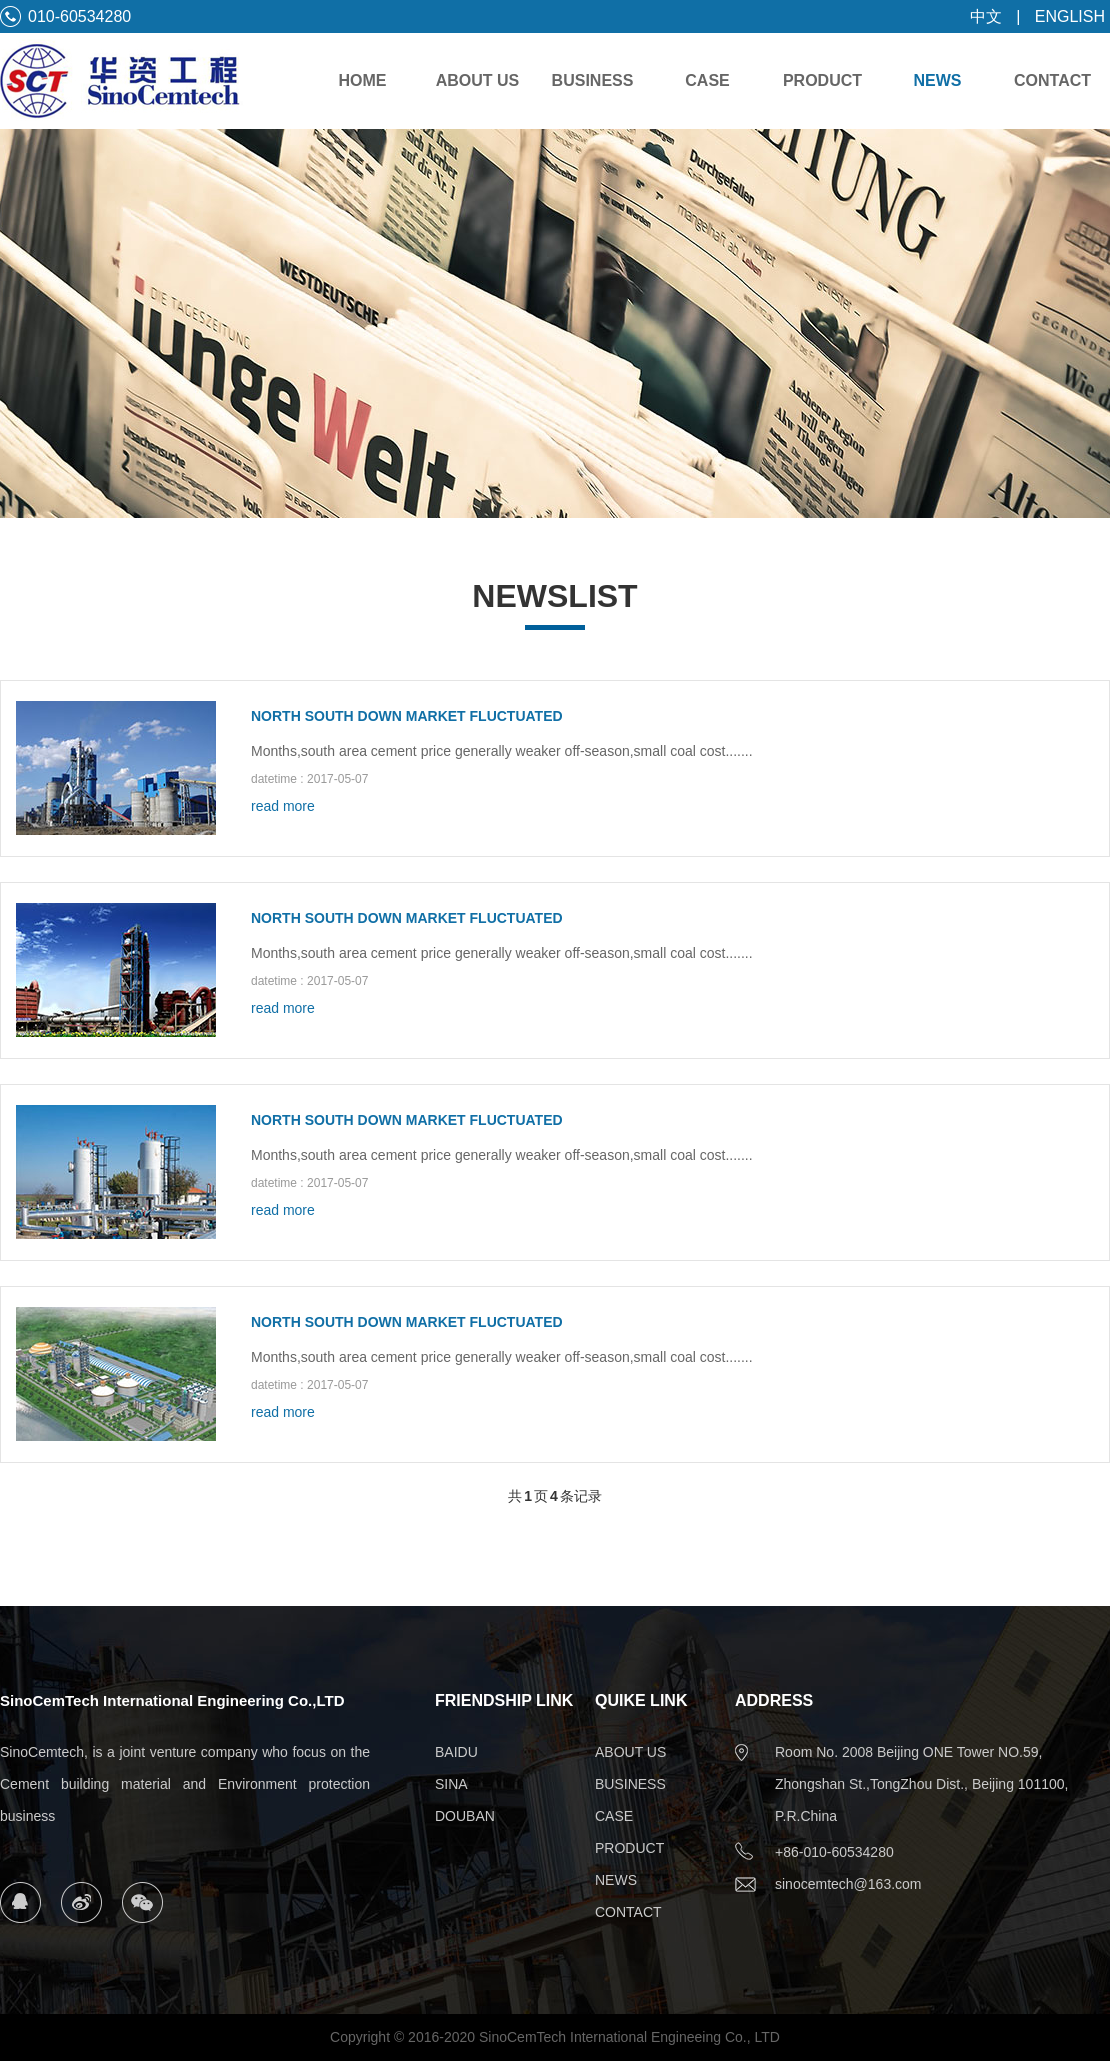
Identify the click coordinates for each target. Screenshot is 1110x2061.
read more (283, 806)
